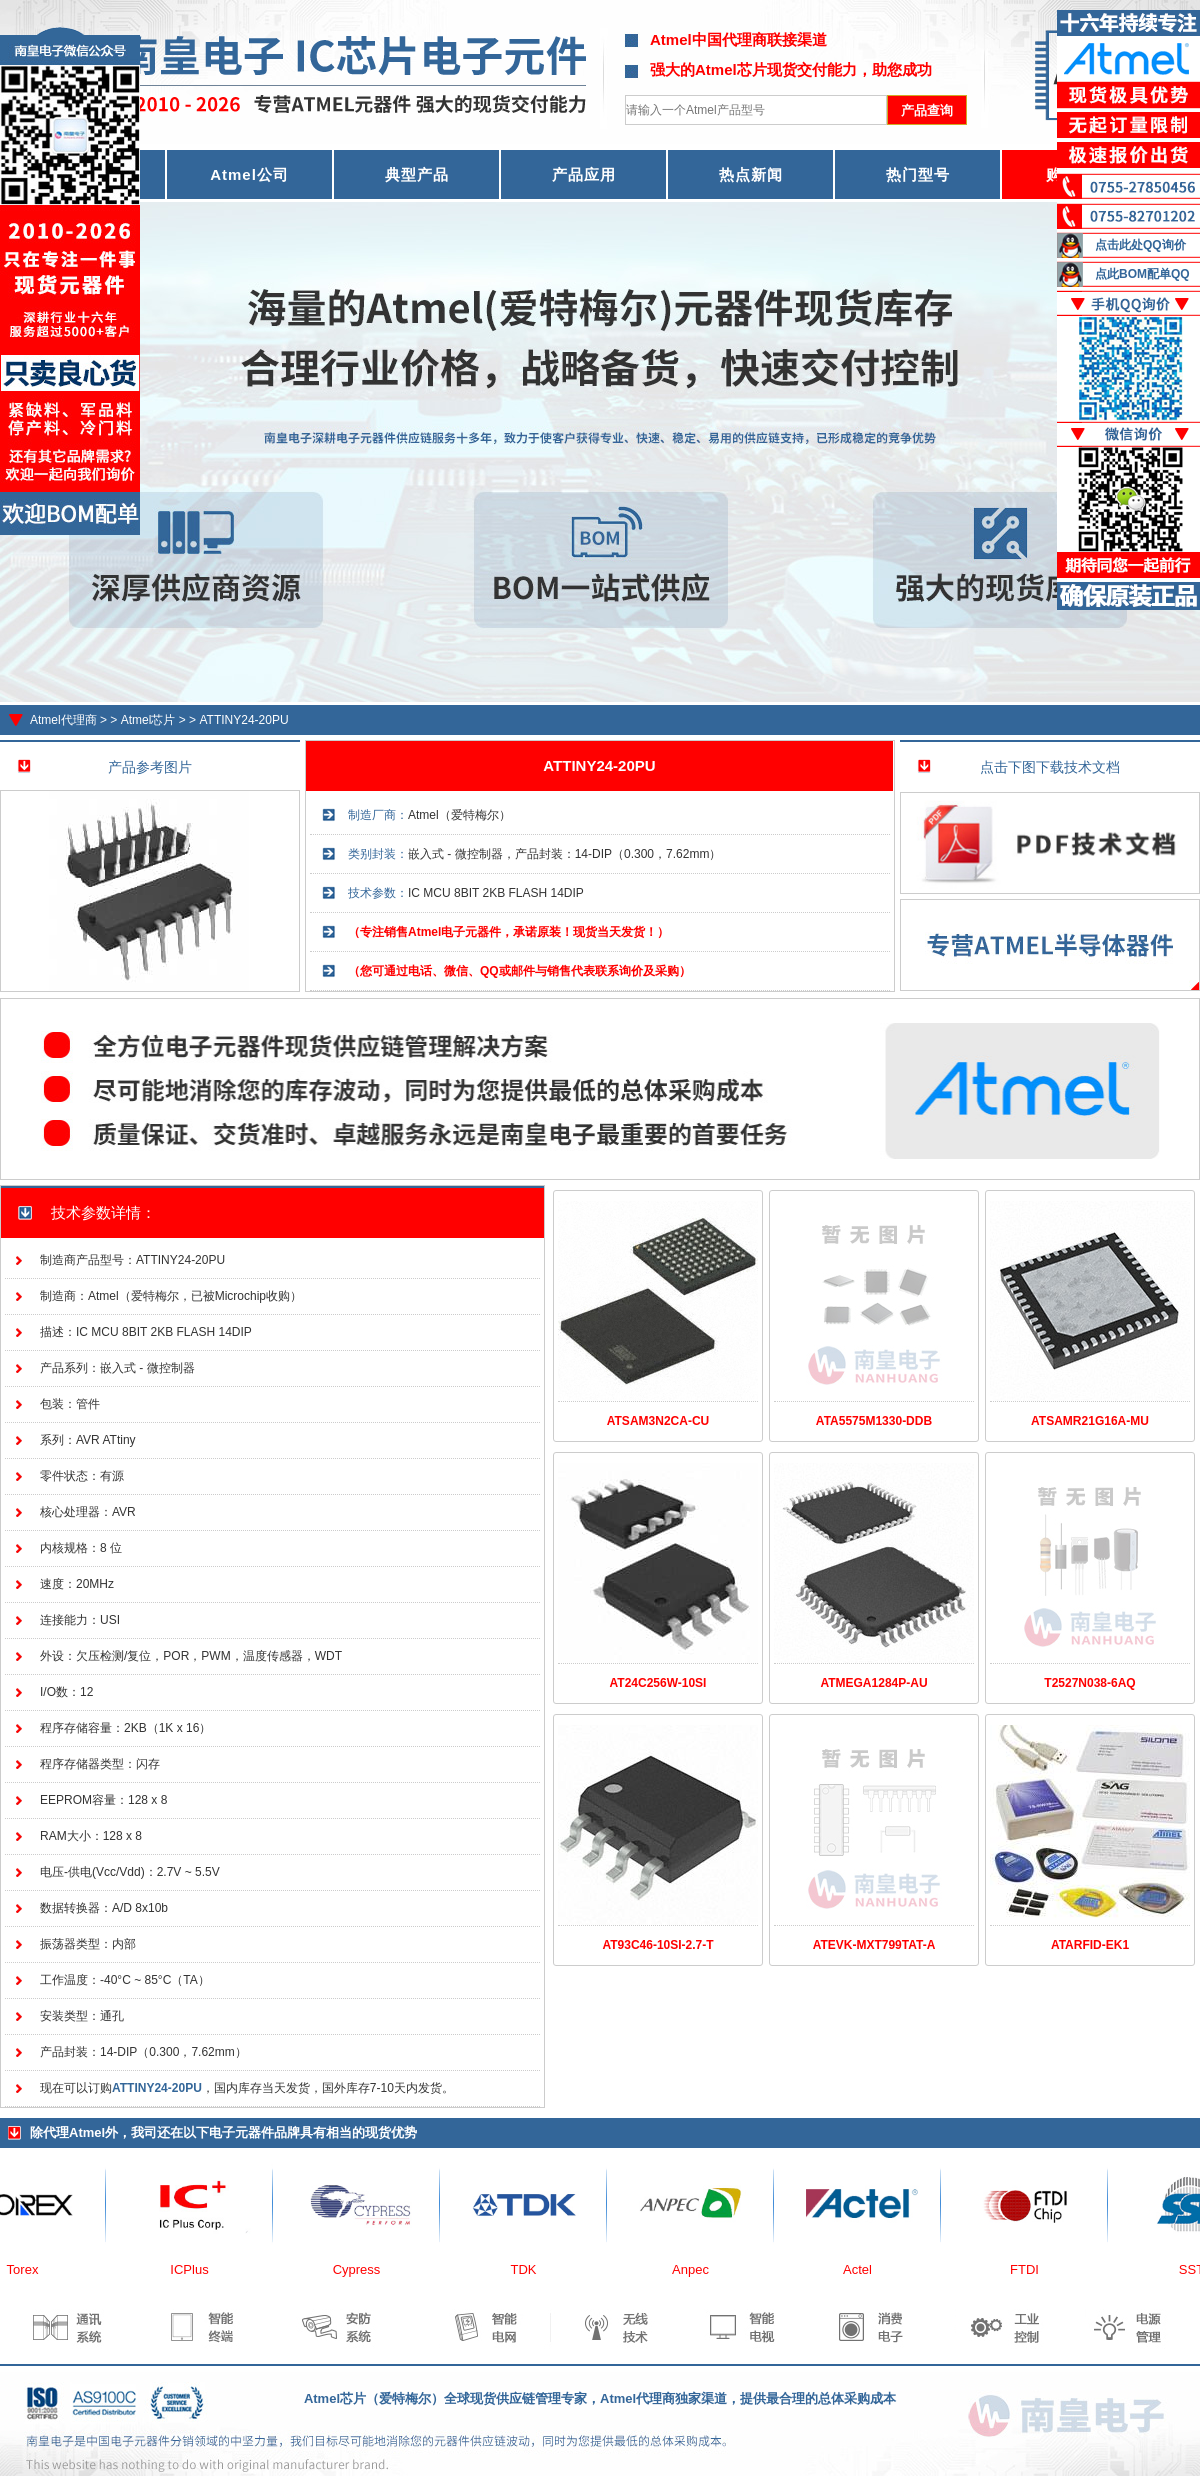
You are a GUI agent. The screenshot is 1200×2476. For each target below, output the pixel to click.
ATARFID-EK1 (1090, 1945)
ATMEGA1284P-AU (873, 1683)
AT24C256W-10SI (658, 1683)
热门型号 (918, 174)
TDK (530, 2269)
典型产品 (417, 174)
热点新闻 (751, 174)
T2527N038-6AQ (1089, 1683)
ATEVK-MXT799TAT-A (874, 1945)
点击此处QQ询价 (1140, 245)
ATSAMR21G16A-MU (1090, 1421)
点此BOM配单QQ (1142, 274)
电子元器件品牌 (254, 2132)
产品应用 (584, 174)
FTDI (1030, 2269)
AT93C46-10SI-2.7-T (657, 1945)
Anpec (696, 2269)
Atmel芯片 (148, 720)
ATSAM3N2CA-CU (658, 1421)
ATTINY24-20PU (243, 720)
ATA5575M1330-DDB (874, 1421)
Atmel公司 (249, 174)
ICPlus (195, 2269)
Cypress (363, 2269)
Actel (863, 2269)
